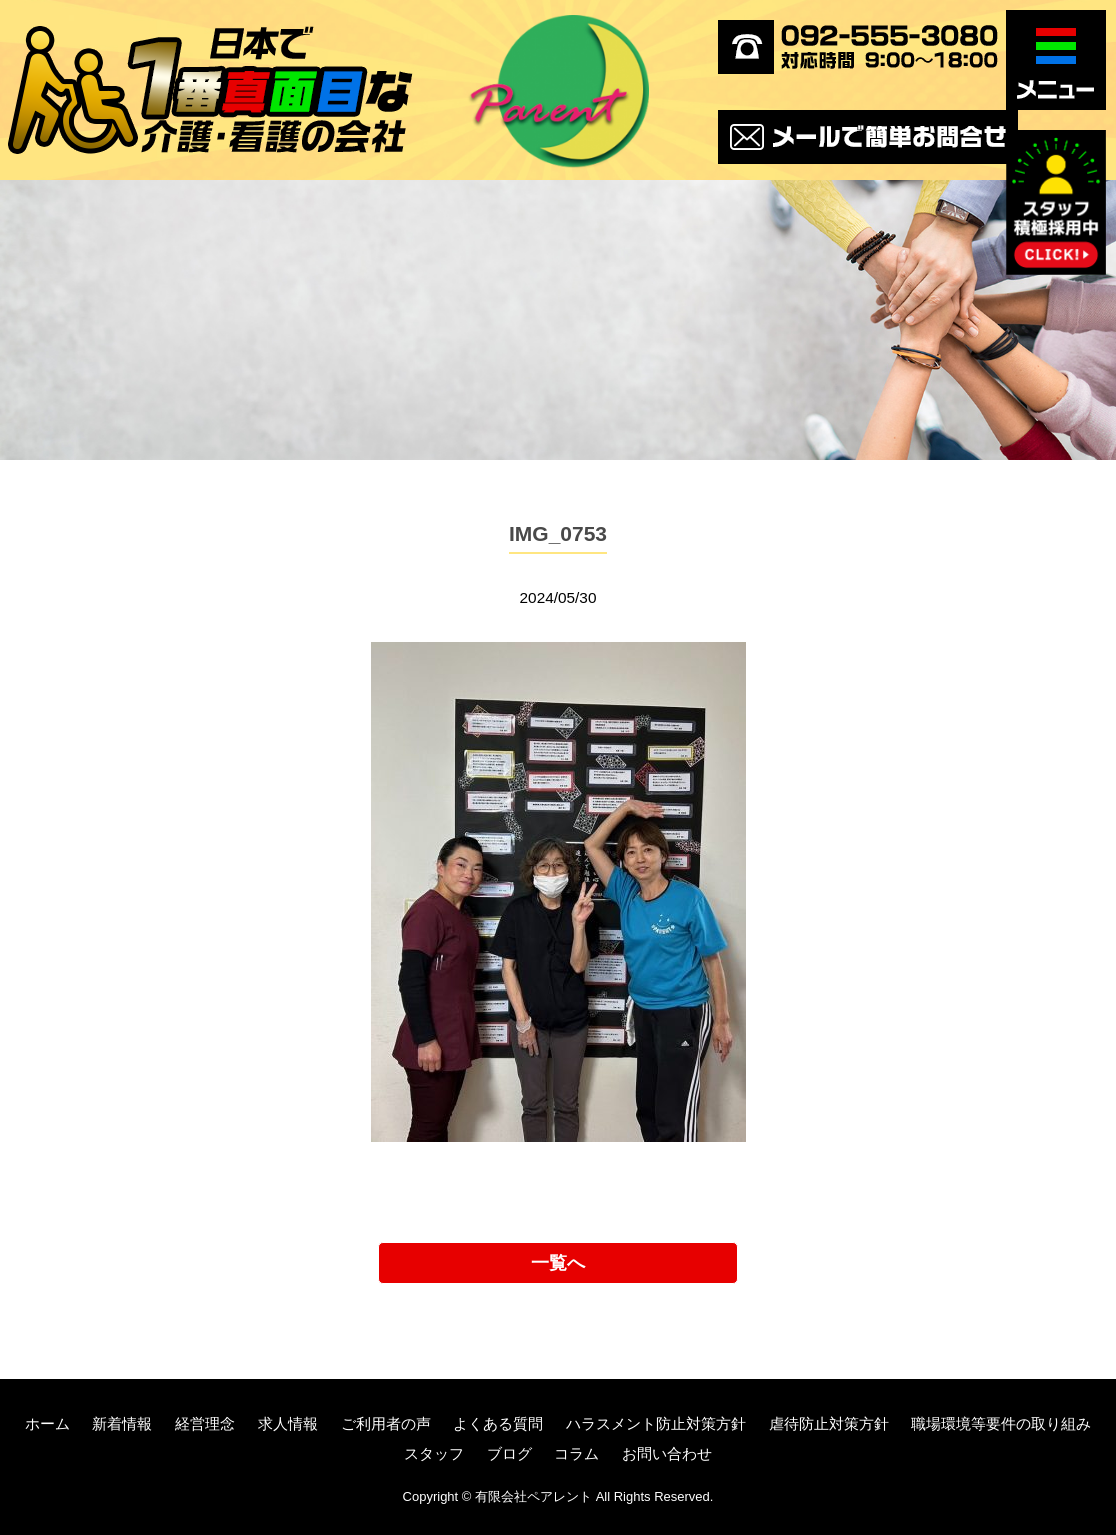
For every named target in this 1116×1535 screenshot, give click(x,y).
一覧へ (558, 1263)
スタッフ (434, 1453)
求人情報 (288, 1423)
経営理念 (205, 1423)
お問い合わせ (667, 1453)
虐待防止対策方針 (829, 1423)
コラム (576, 1453)
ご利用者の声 (386, 1423)
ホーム (47, 1423)
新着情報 (122, 1423)
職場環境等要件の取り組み (1001, 1423)
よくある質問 (498, 1423)
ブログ (509, 1453)
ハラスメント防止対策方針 (656, 1423)
